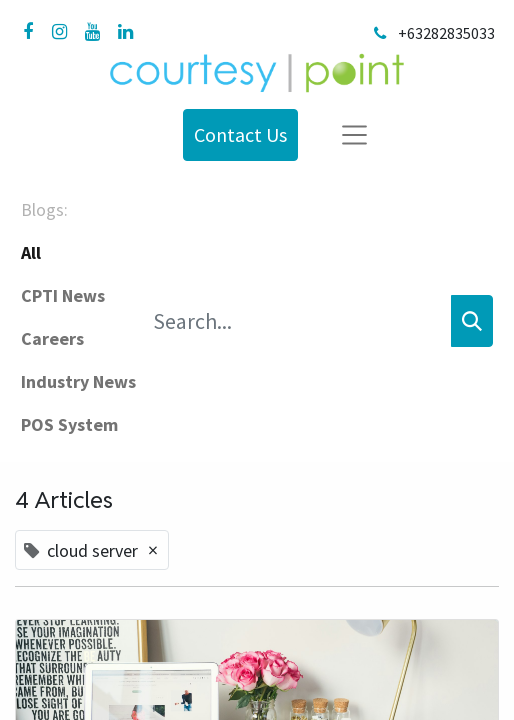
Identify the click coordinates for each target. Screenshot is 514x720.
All (31, 252)
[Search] (472, 321)
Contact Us (240, 134)
